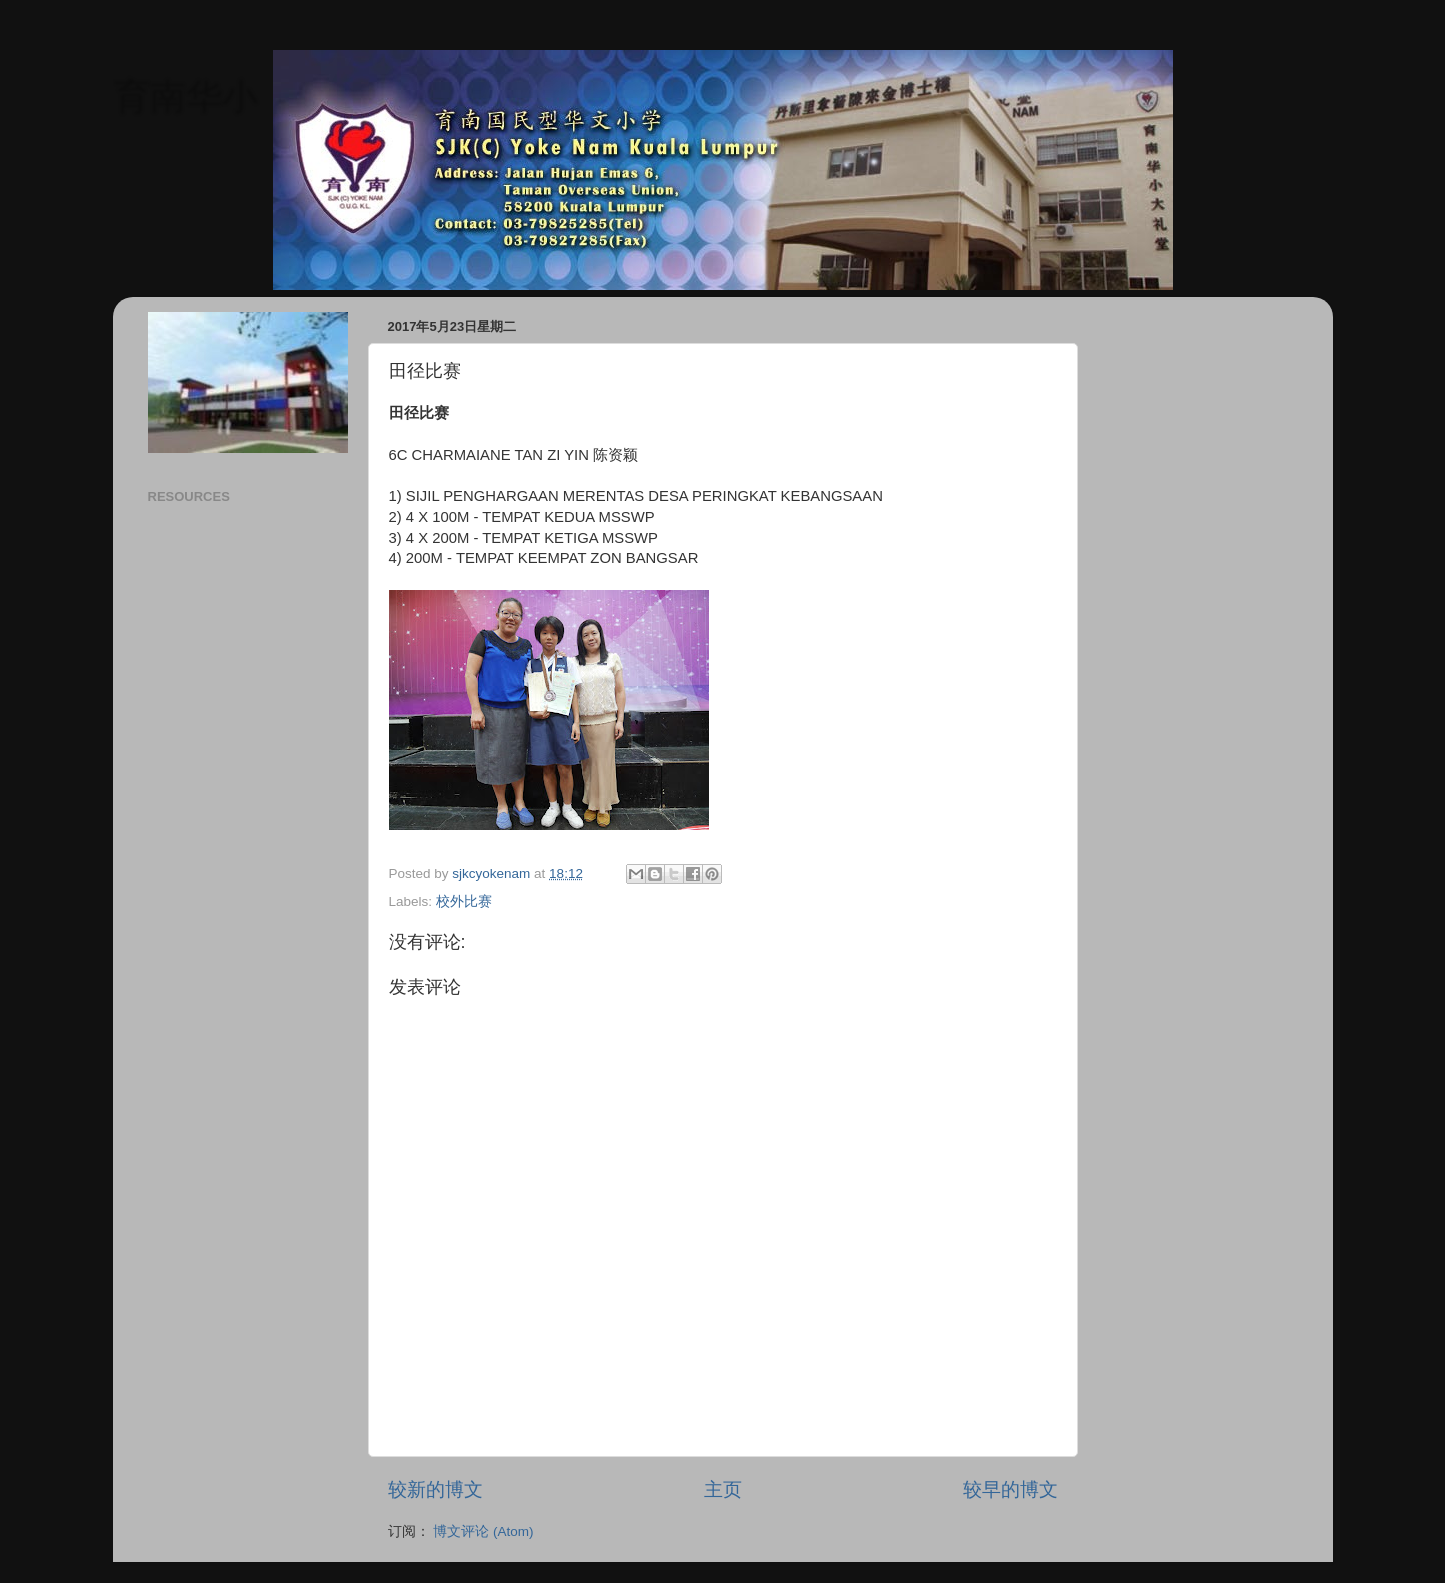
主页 (723, 1489)
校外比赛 (464, 901)
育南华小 (185, 95)
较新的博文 (435, 1489)
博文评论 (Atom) (483, 1531)
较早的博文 (1010, 1489)
